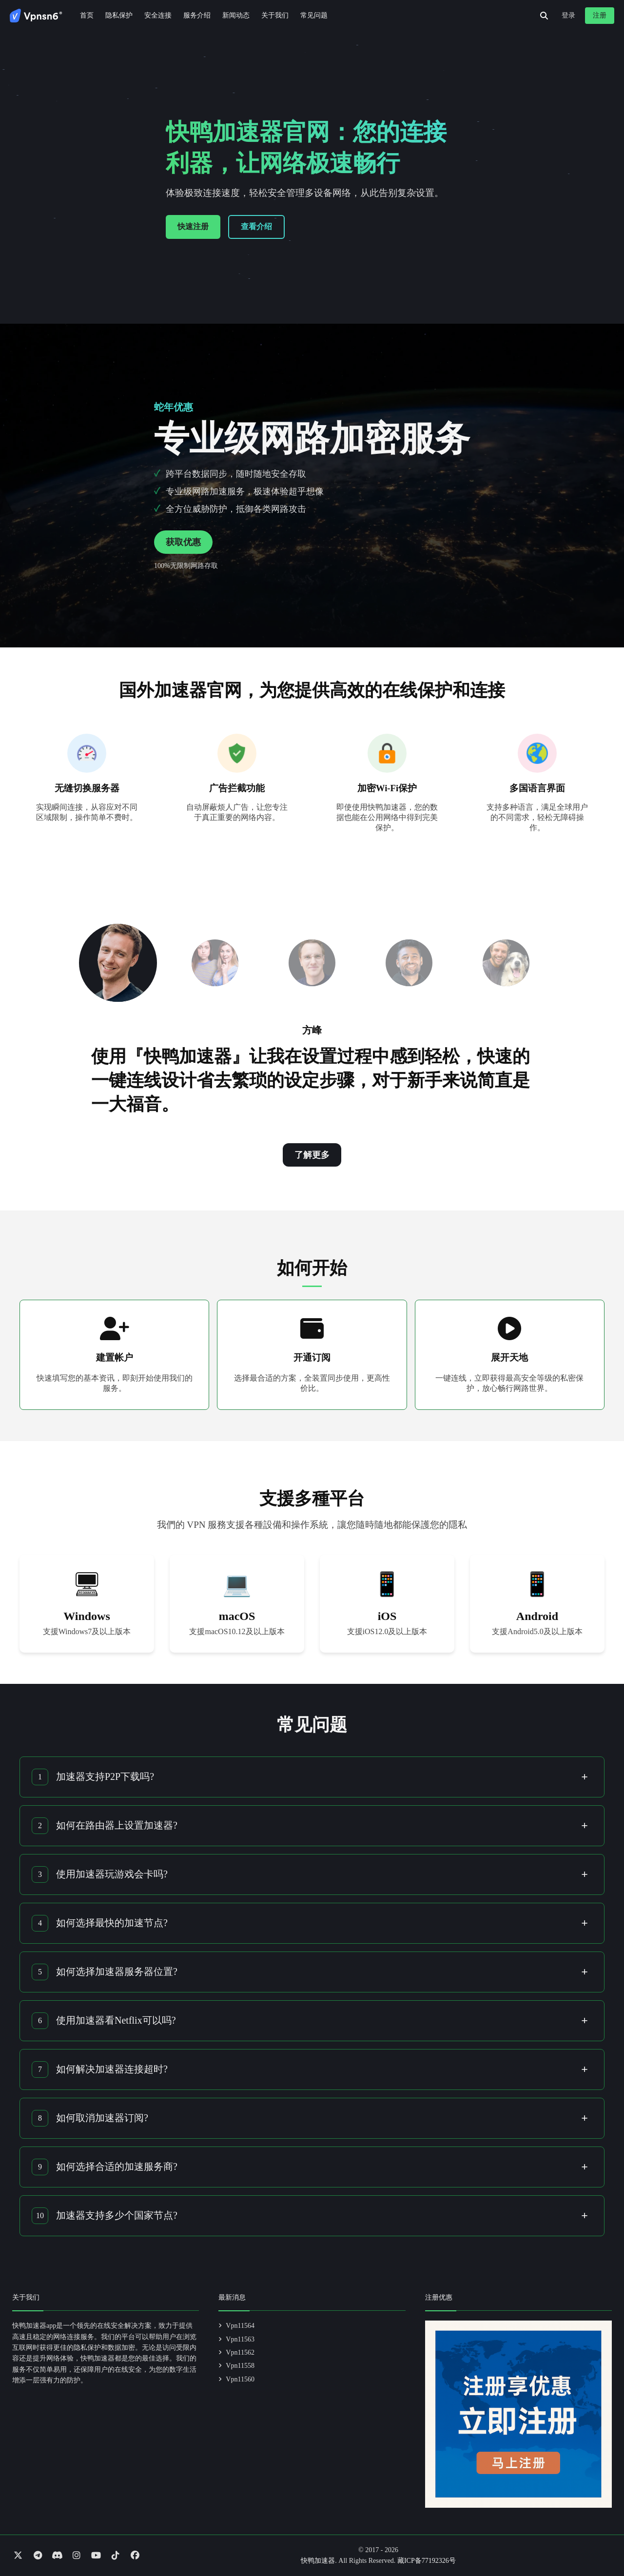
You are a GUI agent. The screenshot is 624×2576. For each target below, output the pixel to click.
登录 (568, 15)
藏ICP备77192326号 (426, 2560)
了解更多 (312, 1155)
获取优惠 (183, 542)
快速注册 (193, 226)
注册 (599, 15)
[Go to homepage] (36, 15)
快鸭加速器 (318, 2560)
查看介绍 (256, 226)
